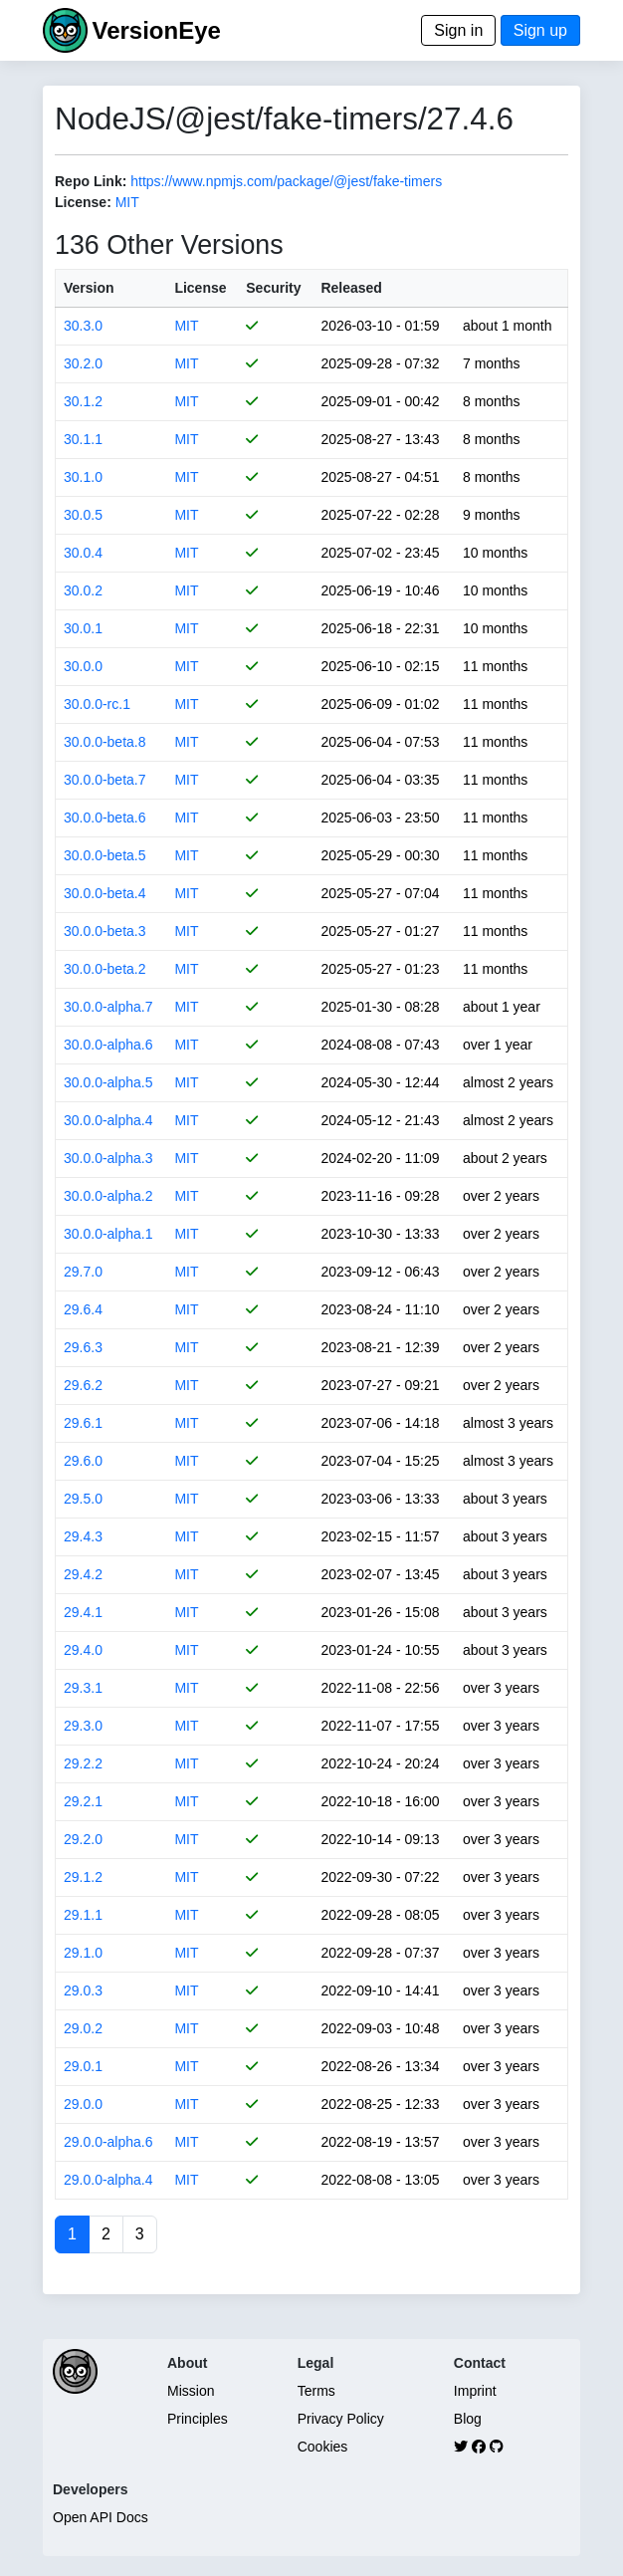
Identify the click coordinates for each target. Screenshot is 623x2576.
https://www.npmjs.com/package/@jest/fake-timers (286, 181)
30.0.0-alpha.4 (108, 1120)
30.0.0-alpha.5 (108, 1082)
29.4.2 (83, 1574)
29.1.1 (83, 1915)
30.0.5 (83, 515)
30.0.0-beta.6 (105, 817)
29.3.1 (83, 1688)
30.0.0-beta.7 (105, 780)
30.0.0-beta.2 (105, 969)
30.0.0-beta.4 (105, 893)
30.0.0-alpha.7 (108, 1007)
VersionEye (156, 30)
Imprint (475, 2391)
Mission (190, 2391)
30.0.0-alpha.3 (108, 1158)
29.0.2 (83, 2028)
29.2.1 (83, 1801)
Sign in (458, 30)
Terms (316, 2391)
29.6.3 (83, 1347)
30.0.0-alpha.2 (108, 1196)
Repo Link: (90, 181)
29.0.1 (83, 2066)
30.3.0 (83, 326)
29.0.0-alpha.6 (108, 2142)
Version (89, 288)
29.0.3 (83, 1990)
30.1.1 (83, 439)
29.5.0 (83, 1499)
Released (350, 288)
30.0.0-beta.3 (105, 931)
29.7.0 (83, 1272)
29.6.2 (83, 1385)
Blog (468, 2419)
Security (273, 288)
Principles (197, 2419)
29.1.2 (83, 1877)
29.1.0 (83, 1953)
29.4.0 (83, 1650)
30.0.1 (83, 628)
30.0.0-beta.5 (105, 855)
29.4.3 (83, 1536)
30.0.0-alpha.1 (108, 1234)
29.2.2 (83, 1763)
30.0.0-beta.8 (105, 742)
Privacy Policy (341, 2419)
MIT (127, 202)
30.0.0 (83, 666)
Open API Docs (100, 2517)
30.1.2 (83, 401)
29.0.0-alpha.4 (108, 2180)
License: (83, 202)
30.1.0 (83, 477)
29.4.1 (83, 1612)
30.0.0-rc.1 (97, 704)
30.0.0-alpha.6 (108, 1045)
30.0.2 (83, 590)
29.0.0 (83, 2104)
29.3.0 (83, 1726)
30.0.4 (83, 553)
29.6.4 (83, 1309)
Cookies (323, 2447)
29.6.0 (83, 1461)
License (200, 288)
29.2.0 (83, 1839)
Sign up (540, 30)
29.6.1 (83, 1423)
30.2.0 (83, 363)
